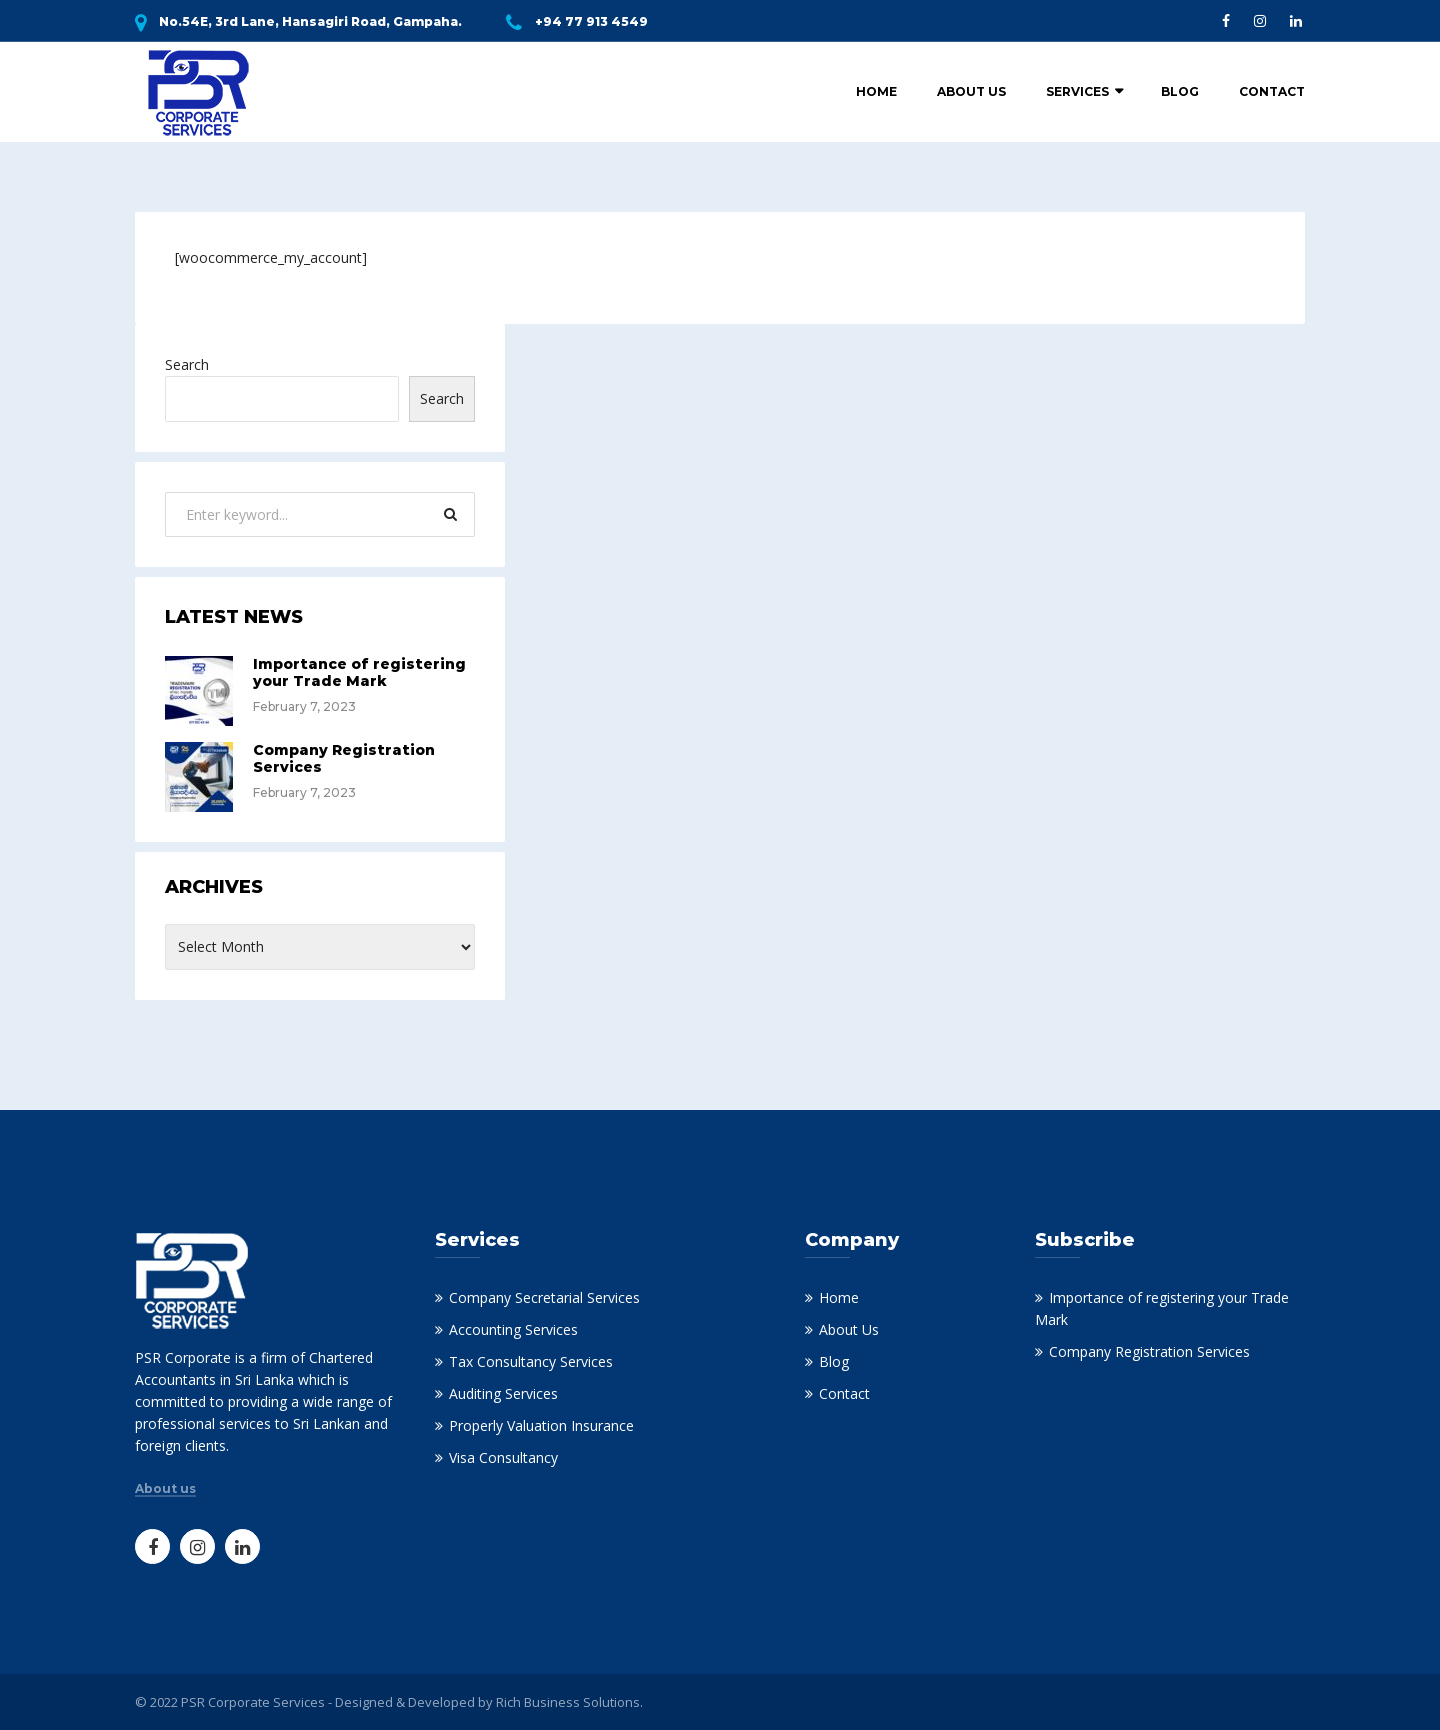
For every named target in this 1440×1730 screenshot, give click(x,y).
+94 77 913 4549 (591, 21)
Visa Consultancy (503, 1457)
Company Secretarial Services (544, 1297)
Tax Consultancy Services (531, 1361)
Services (1077, 91)
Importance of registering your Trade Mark (359, 672)
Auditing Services (503, 1393)
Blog (1180, 91)
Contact (1272, 91)
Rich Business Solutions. (569, 1702)
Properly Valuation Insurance (541, 1425)
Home (876, 91)
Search (187, 364)
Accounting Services (513, 1329)
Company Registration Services (344, 758)
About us (165, 1489)
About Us (971, 91)
